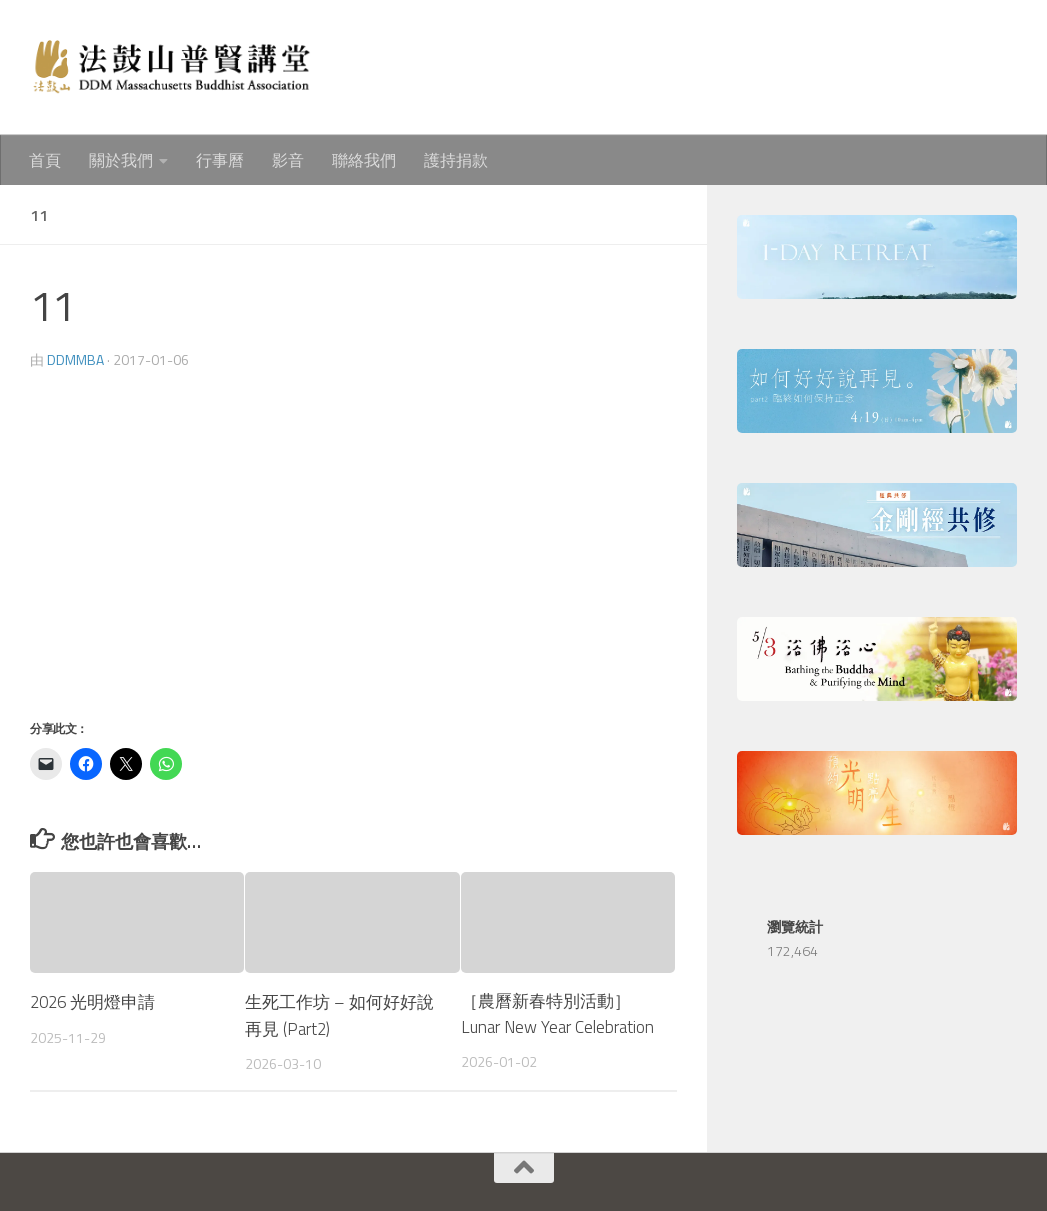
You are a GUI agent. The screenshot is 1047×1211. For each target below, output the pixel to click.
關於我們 (121, 160)
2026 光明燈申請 (94, 1001)
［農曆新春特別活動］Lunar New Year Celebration (557, 1014)
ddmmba (75, 359)
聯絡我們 (364, 160)
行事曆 (220, 160)
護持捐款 (456, 160)
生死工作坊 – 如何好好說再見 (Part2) (339, 1014)
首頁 (45, 160)
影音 (288, 160)
